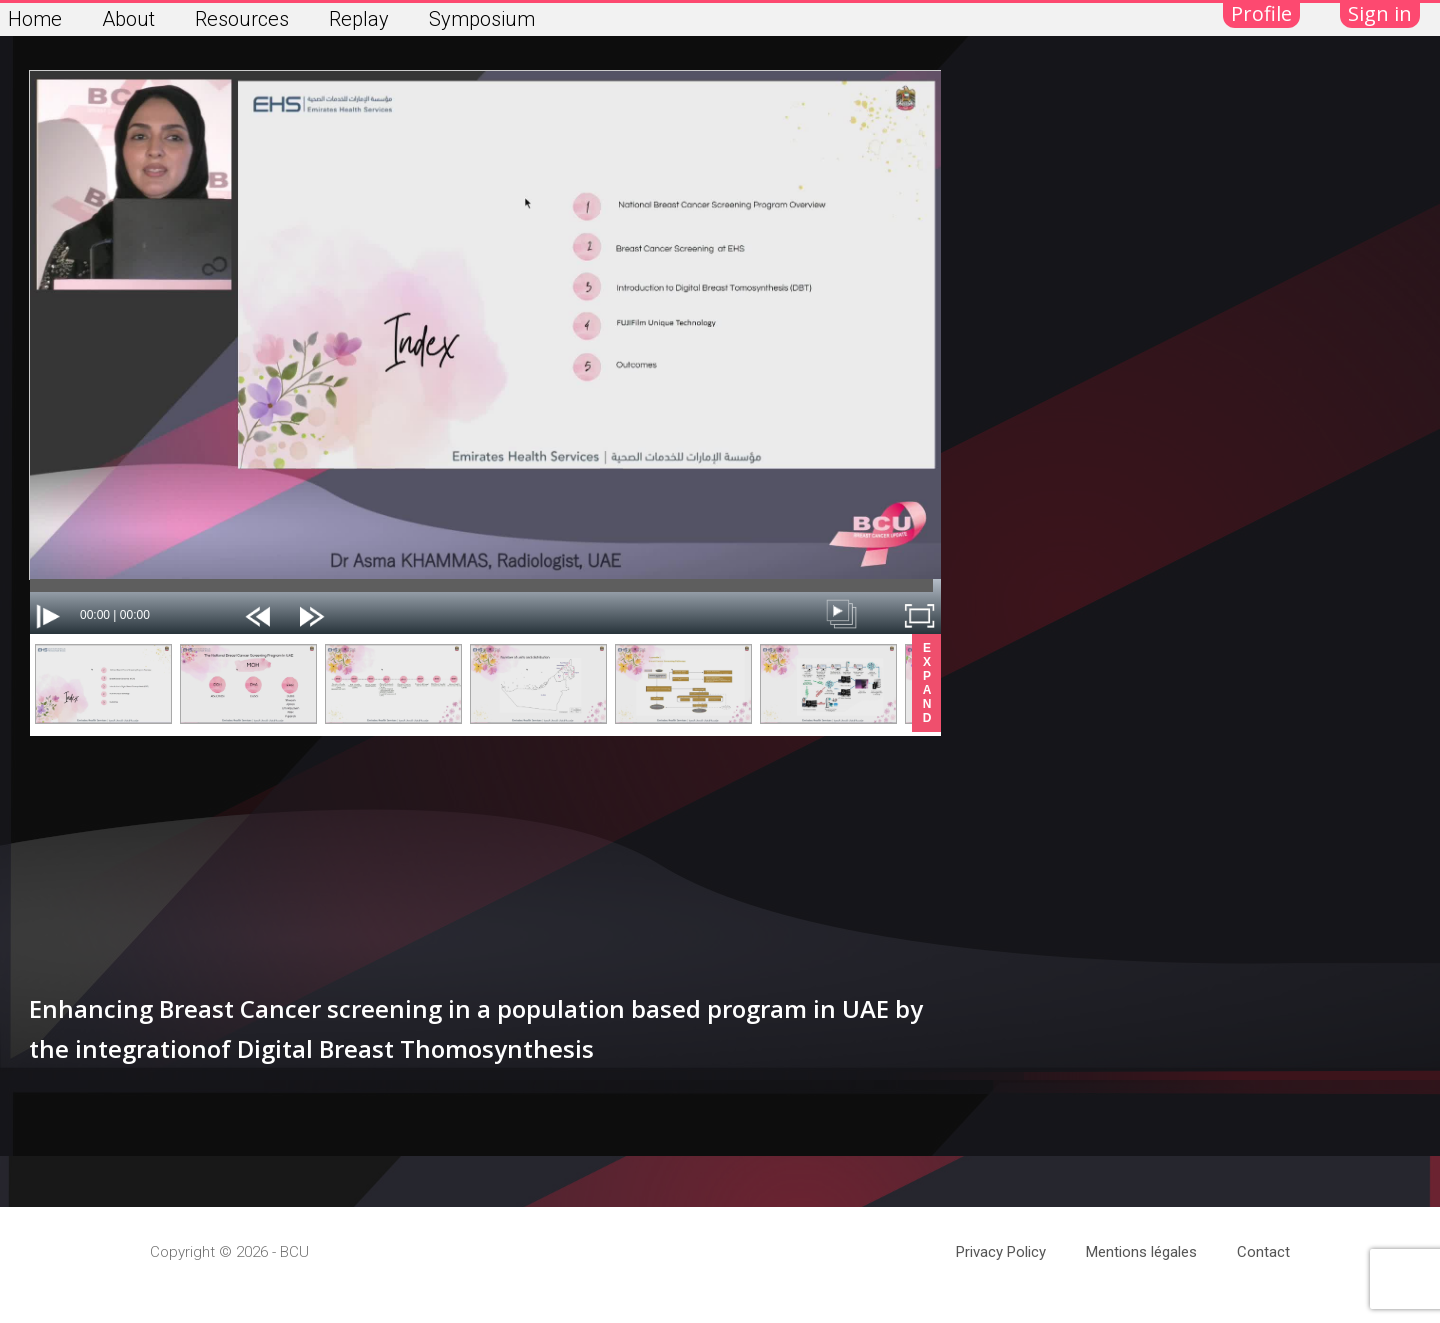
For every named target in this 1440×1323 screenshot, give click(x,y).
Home (35, 19)
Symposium (482, 19)
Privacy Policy (1001, 1252)
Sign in (1380, 13)
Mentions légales (1141, 1252)
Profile (1261, 13)
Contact (1263, 1252)
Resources (242, 19)
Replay (359, 19)
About (128, 19)
